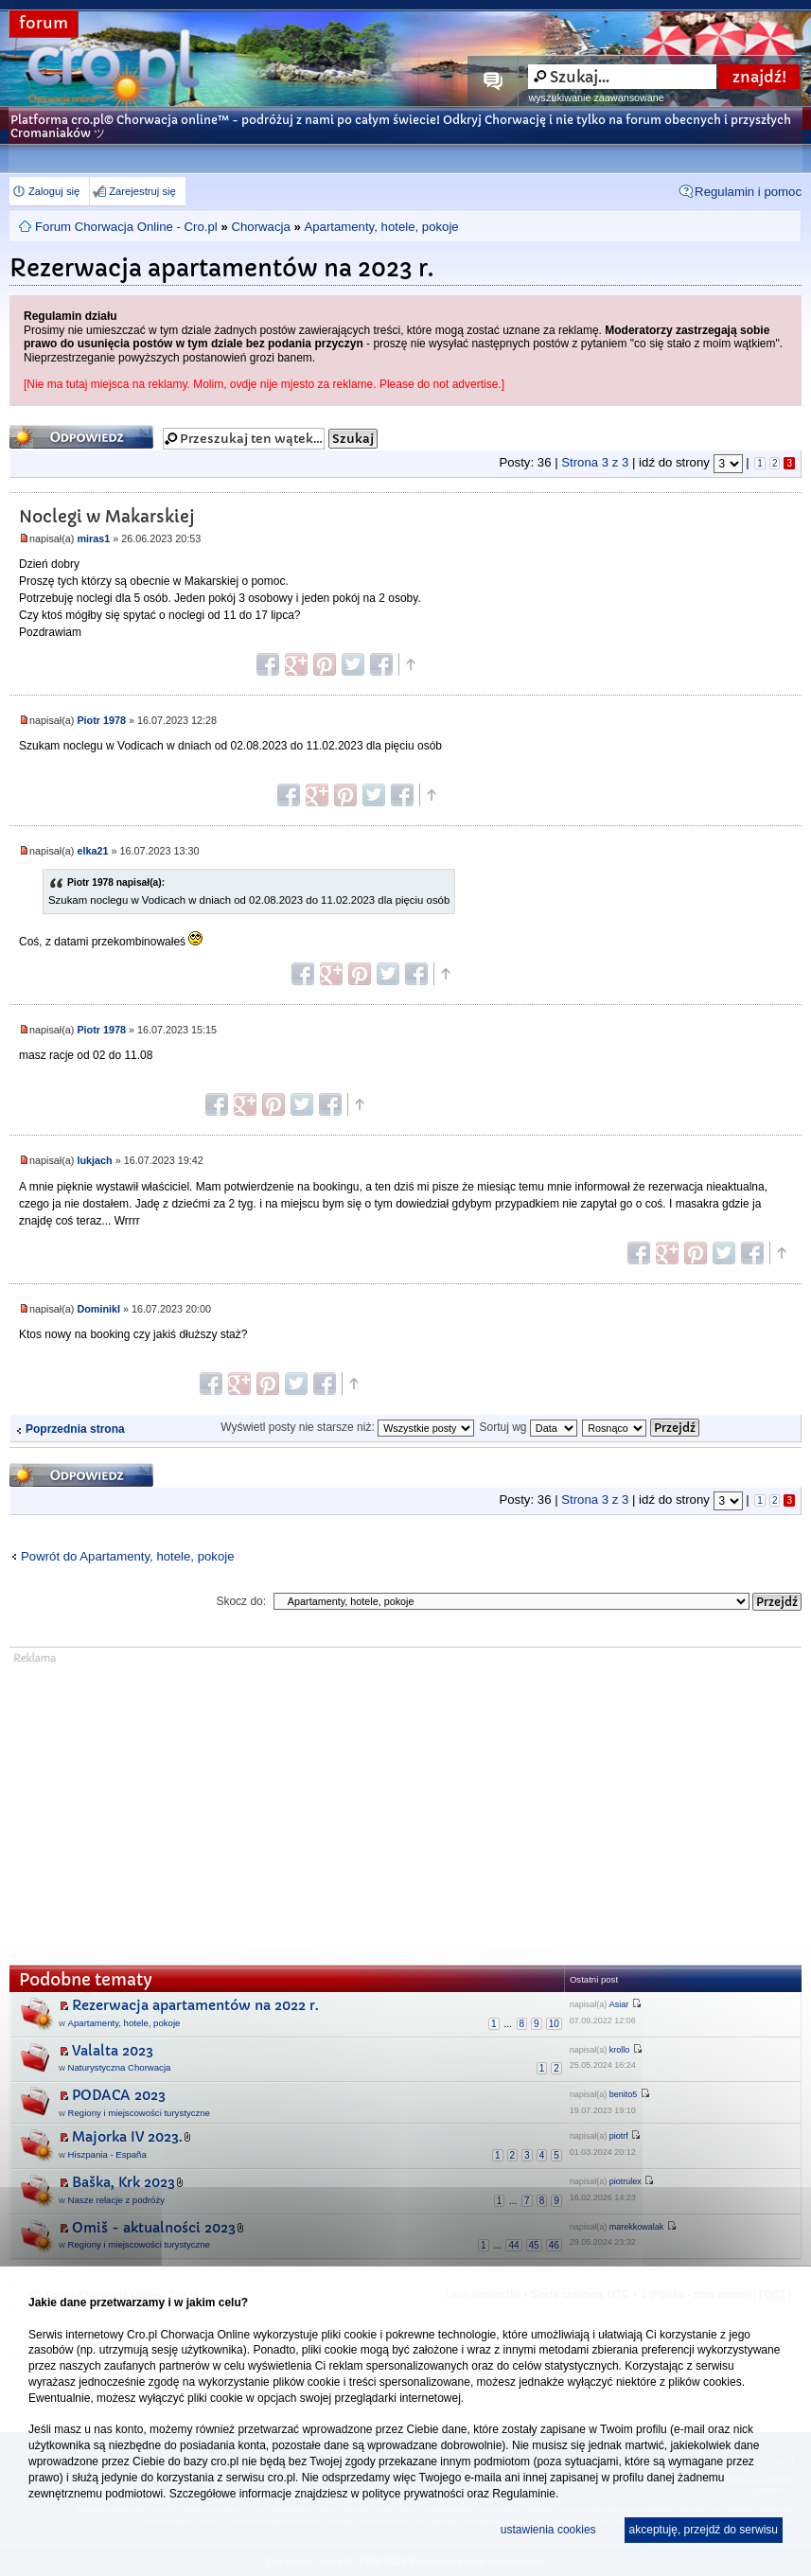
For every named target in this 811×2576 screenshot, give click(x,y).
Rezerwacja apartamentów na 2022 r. (195, 2005)
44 (513, 2245)
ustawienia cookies (548, 2529)
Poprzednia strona (75, 1429)
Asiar (619, 2004)
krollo (619, 2050)
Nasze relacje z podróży (116, 2200)
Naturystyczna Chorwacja (119, 2067)
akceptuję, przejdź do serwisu (703, 2529)
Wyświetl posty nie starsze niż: (347, 1427)
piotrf (618, 2136)
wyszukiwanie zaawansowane (595, 97)
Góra (409, 664)
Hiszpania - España (107, 2154)
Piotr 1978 (101, 720)
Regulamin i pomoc (748, 192)
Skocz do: (241, 1601)
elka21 (92, 850)
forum (43, 23)
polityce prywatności (413, 2493)
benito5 (623, 2094)
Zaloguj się (53, 191)
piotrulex (625, 2181)
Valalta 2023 (112, 2050)
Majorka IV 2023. (127, 2136)
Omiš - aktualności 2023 (154, 2227)
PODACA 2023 (119, 2095)
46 (554, 2245)
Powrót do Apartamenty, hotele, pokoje (128, 1556)
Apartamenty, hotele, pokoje (381, 227)
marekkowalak (636, 2227)
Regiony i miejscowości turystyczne (139, 2113)
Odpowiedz (81, 437)
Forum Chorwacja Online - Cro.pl (126, 227)
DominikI (98, 1308)
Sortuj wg (527, 1427)
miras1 (93, 538)
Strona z (594, 462)
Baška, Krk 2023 (123, 2182)
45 (534, 2245)
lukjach (94, 1160)
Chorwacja (260, 227)
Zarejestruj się (142, 191)
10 (554, 2024)
